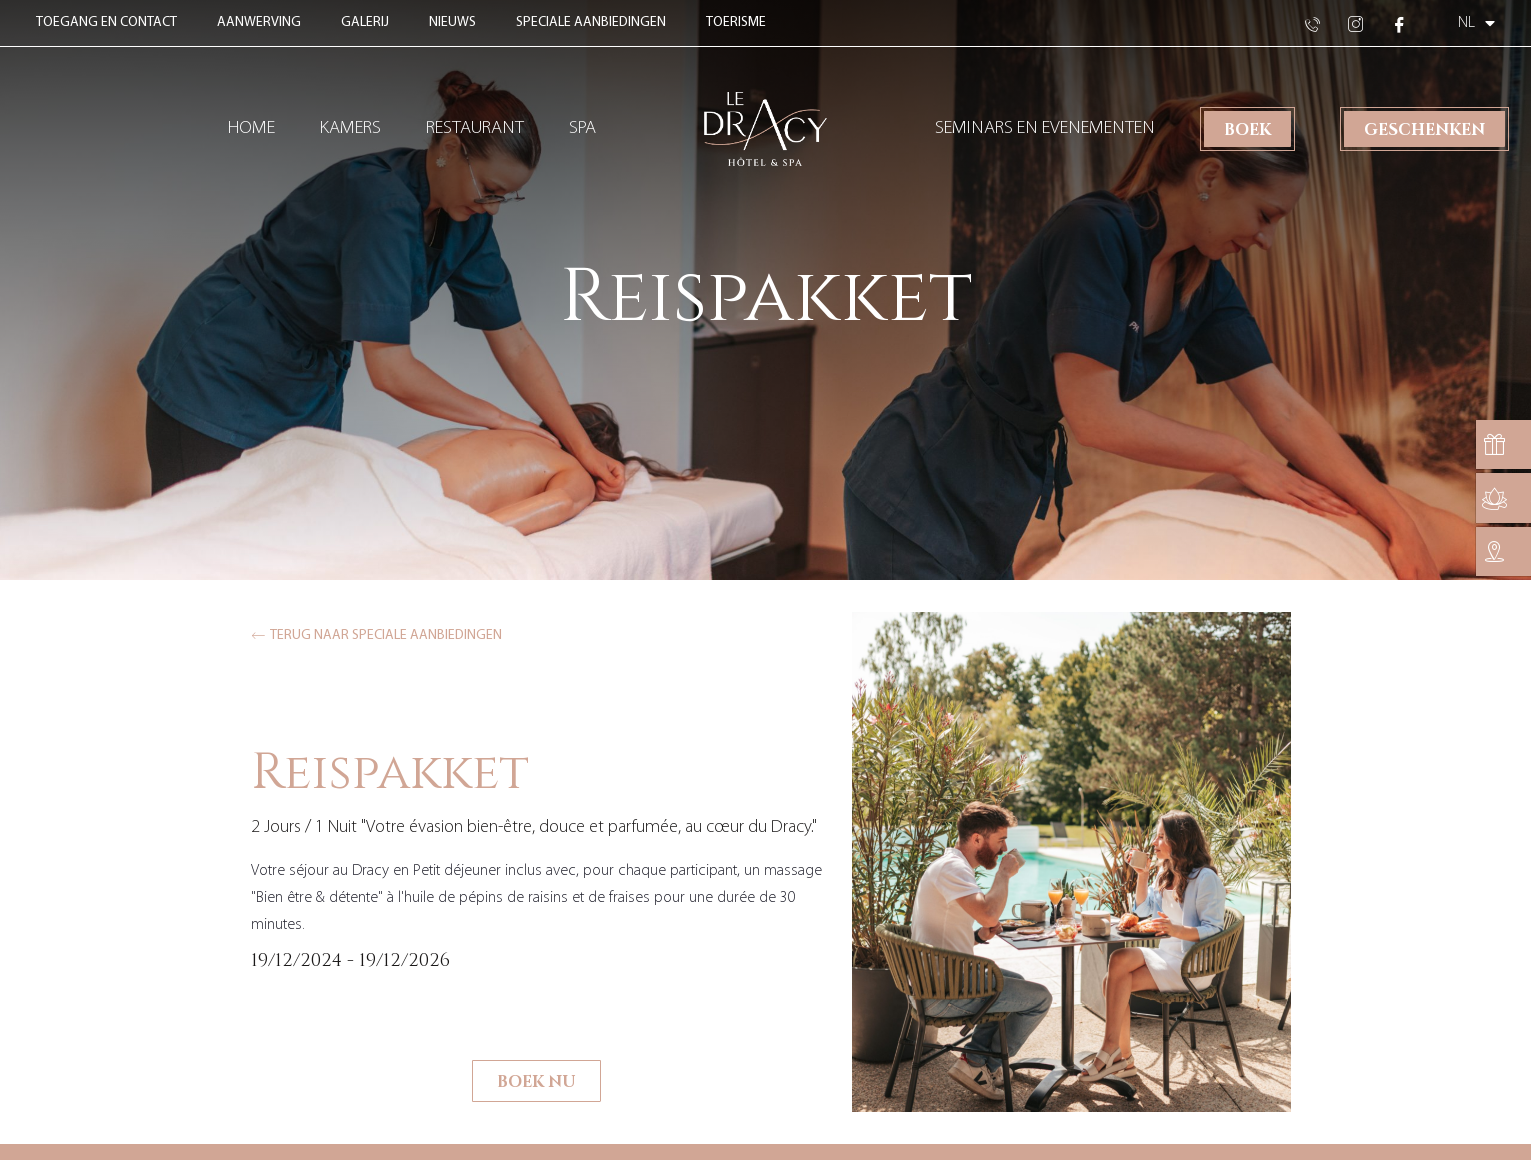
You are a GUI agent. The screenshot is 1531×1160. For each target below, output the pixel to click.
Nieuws (452, 22)
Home (251, 128)
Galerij (365, 22)
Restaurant (475, 128)
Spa (582, 128)
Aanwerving (259, 22)
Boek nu (536, 1080)
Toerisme (736, 22)
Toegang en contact (106, 22)
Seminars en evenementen (1045, 128)
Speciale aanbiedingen (591, 22)
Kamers (350, 128)
